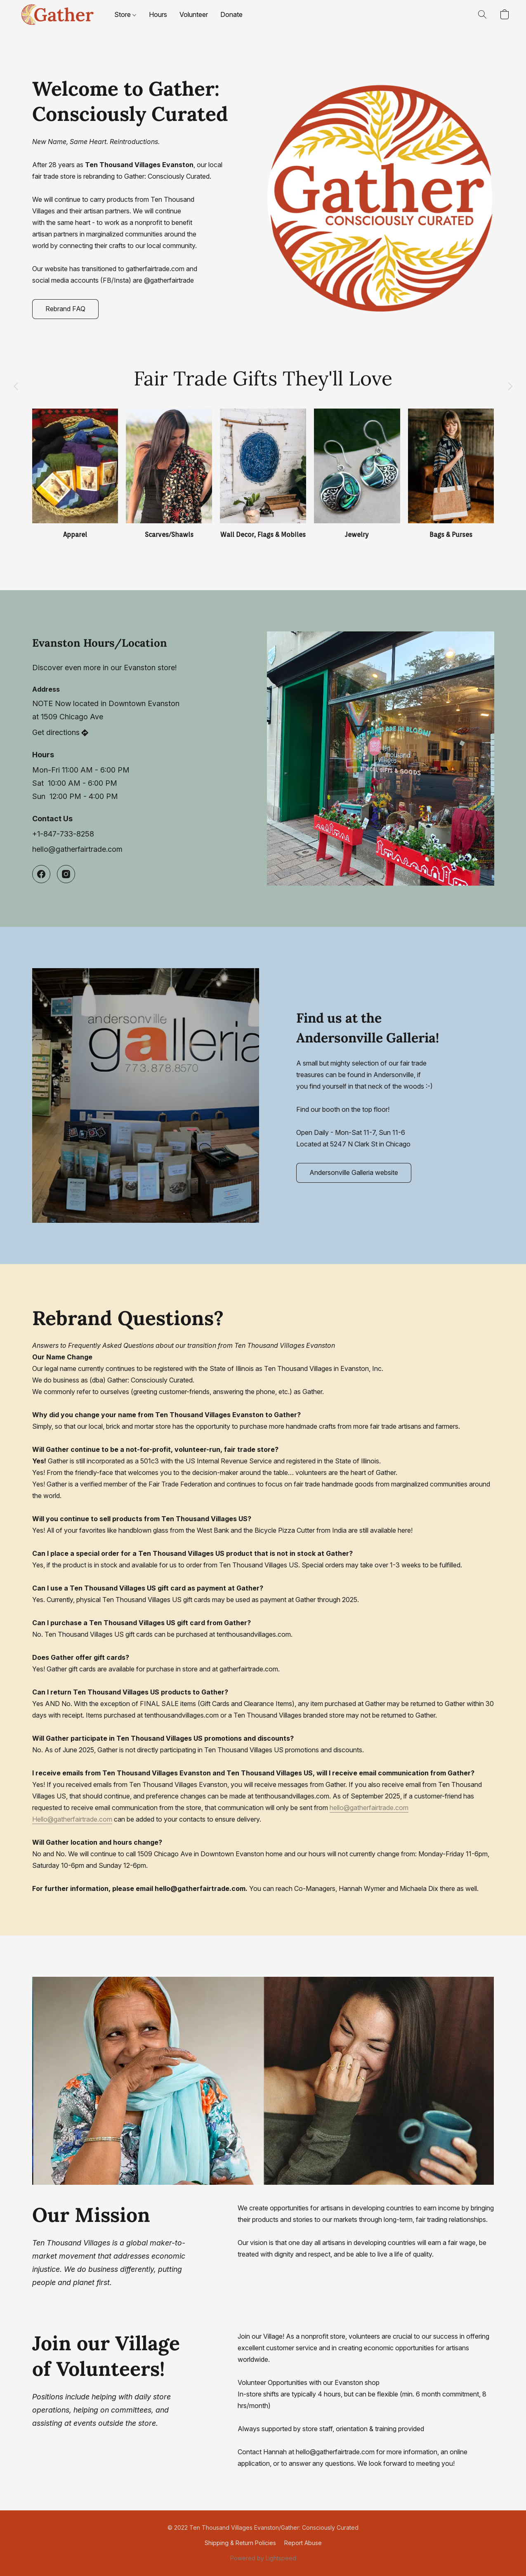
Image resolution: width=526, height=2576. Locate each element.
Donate (231, 14)
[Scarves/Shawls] (169, 474)
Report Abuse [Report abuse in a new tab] (303, 2542)
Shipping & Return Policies (240, 2542)
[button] (57, 14)
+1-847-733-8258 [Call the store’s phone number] (63, 834)
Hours (158, 14)
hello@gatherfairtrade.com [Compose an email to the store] (77, 849)
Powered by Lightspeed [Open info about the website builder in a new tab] (263, 2558)
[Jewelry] (357, 474)
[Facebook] (41, 874)
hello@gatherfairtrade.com (369, 1807)
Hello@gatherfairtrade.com (72, 1819)
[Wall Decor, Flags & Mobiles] (263, 474)
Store (125, 14)
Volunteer (193, 14)
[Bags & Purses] (451, 474)
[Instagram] (66, 874)
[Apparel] (75, 474)
